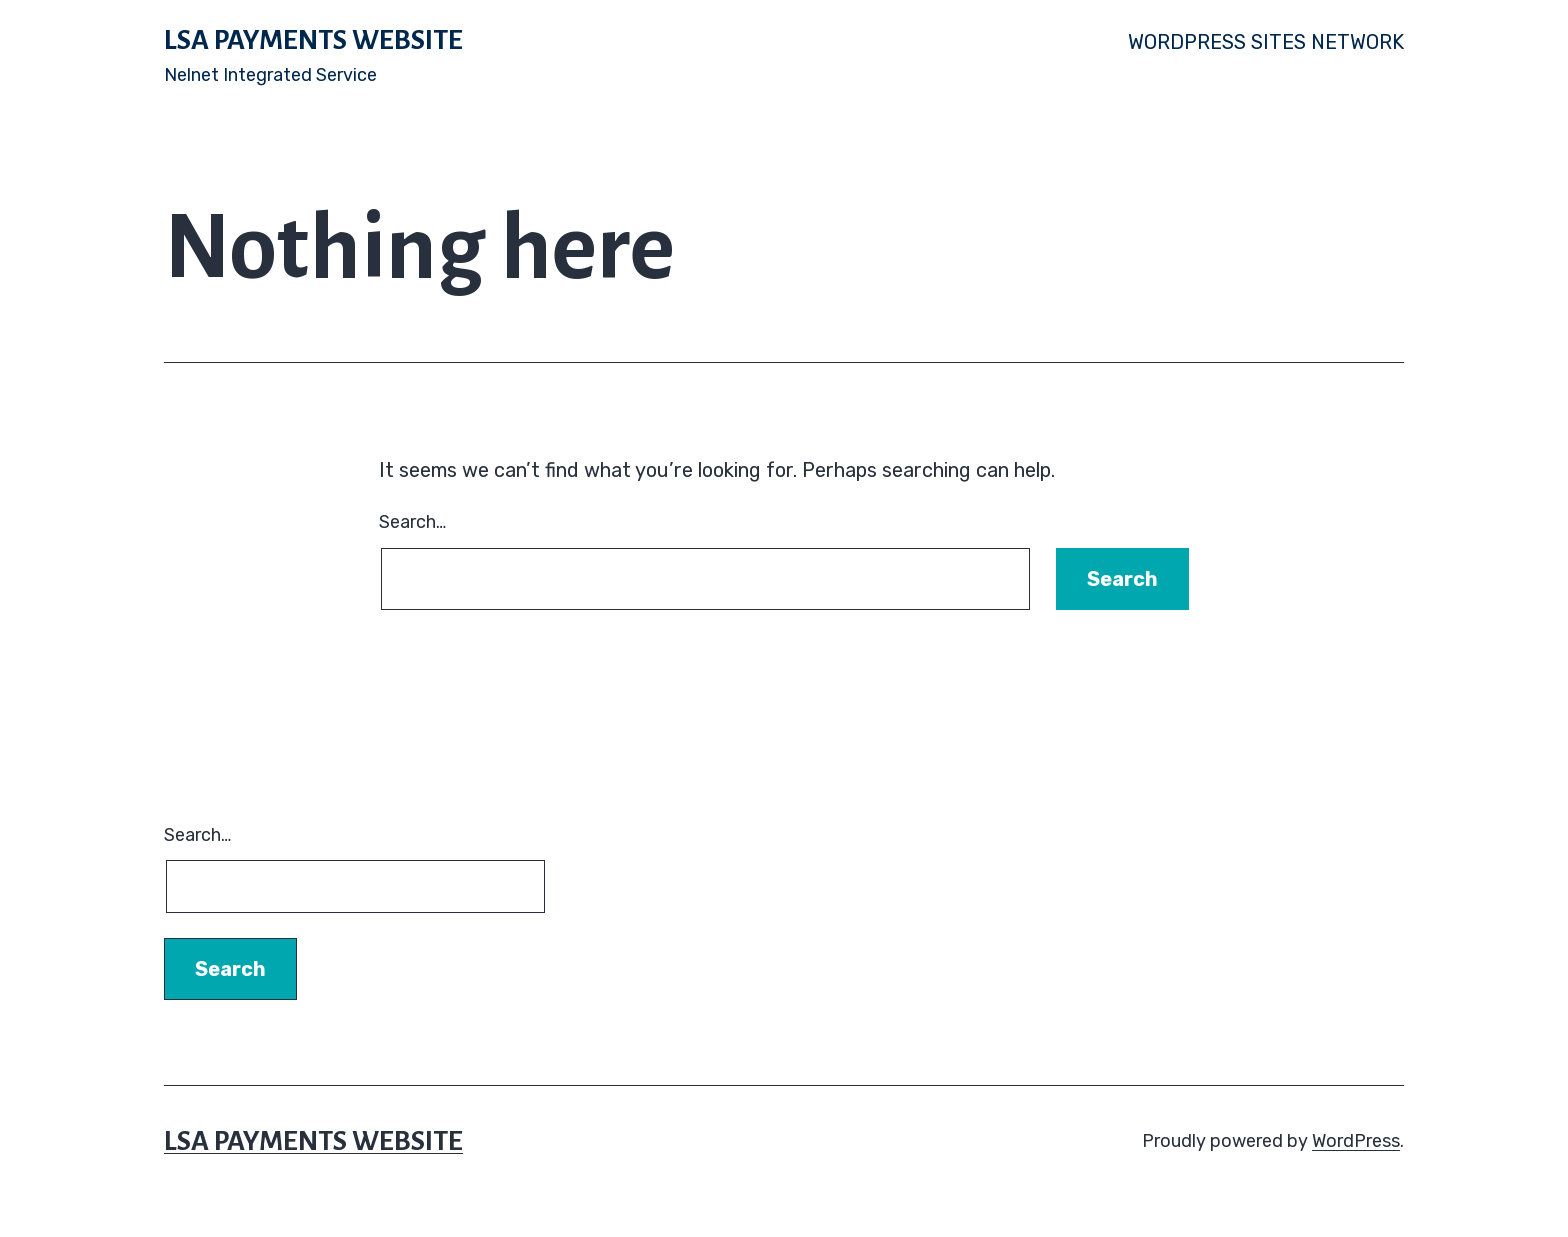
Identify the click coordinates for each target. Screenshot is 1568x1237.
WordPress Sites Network (1266, 42)
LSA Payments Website (313, 40)
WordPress (1356, 1141)
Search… (412, 522)
